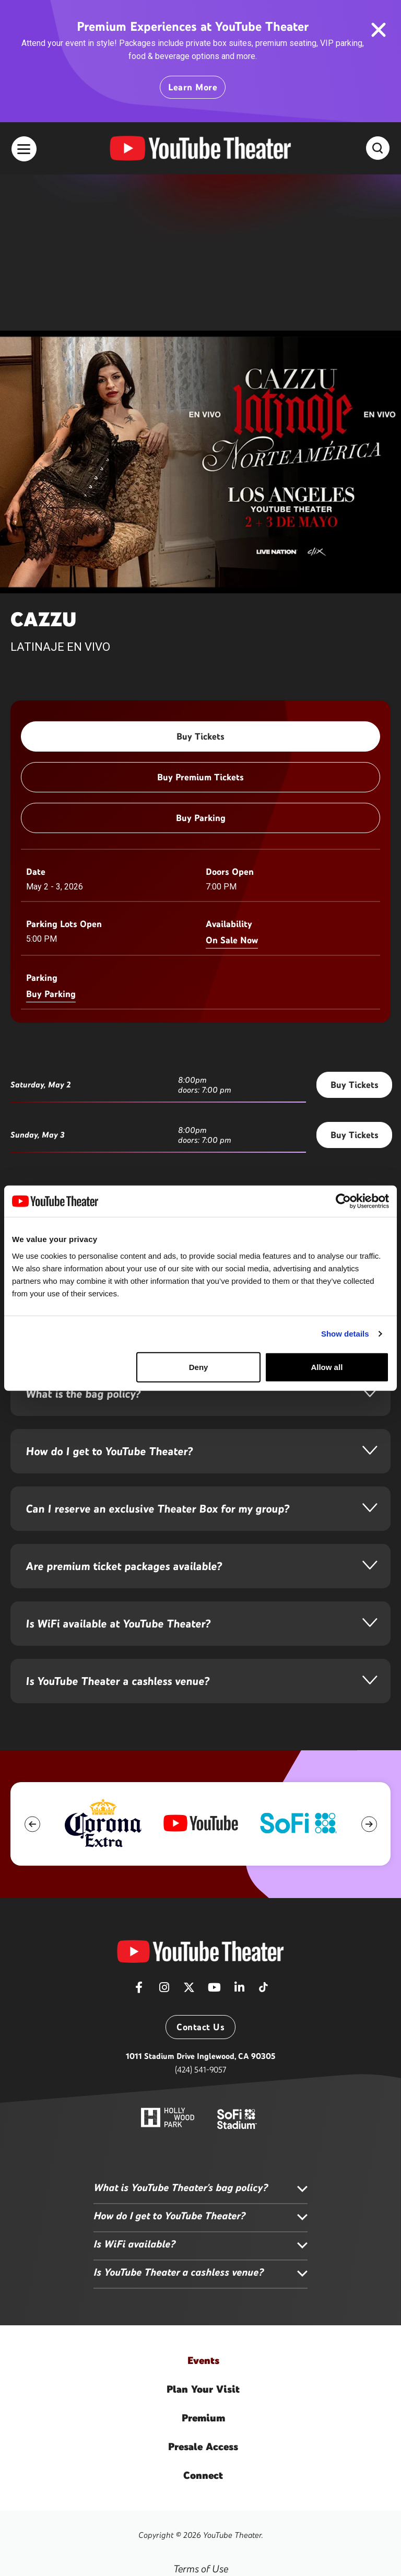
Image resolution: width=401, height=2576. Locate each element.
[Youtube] (214, 1834)
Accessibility (201, 2479)
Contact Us (200, 1871)
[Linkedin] (239, 1834)
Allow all (327, 1366)
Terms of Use (200, 2412)
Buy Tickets (200, 580)
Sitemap (201, 2512)
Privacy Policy (200, 2446)
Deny (198, 1366)
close (378, 29)
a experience (200, 2549)
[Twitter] (189, 1834)
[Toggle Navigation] (24, 148)
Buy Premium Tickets (200, 621)
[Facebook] (139, 1834)
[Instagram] (164, 1834)
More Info (38, 1163)
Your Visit (203, 2233)
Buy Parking (201, 662)
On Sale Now (232, 784)
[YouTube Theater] (200, 1795)
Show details (345, 1333)
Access (203, 2290)
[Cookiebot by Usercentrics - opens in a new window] (343, 1201)
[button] (32, 1668)
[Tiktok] (263, 1827)
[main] (200, 797)
